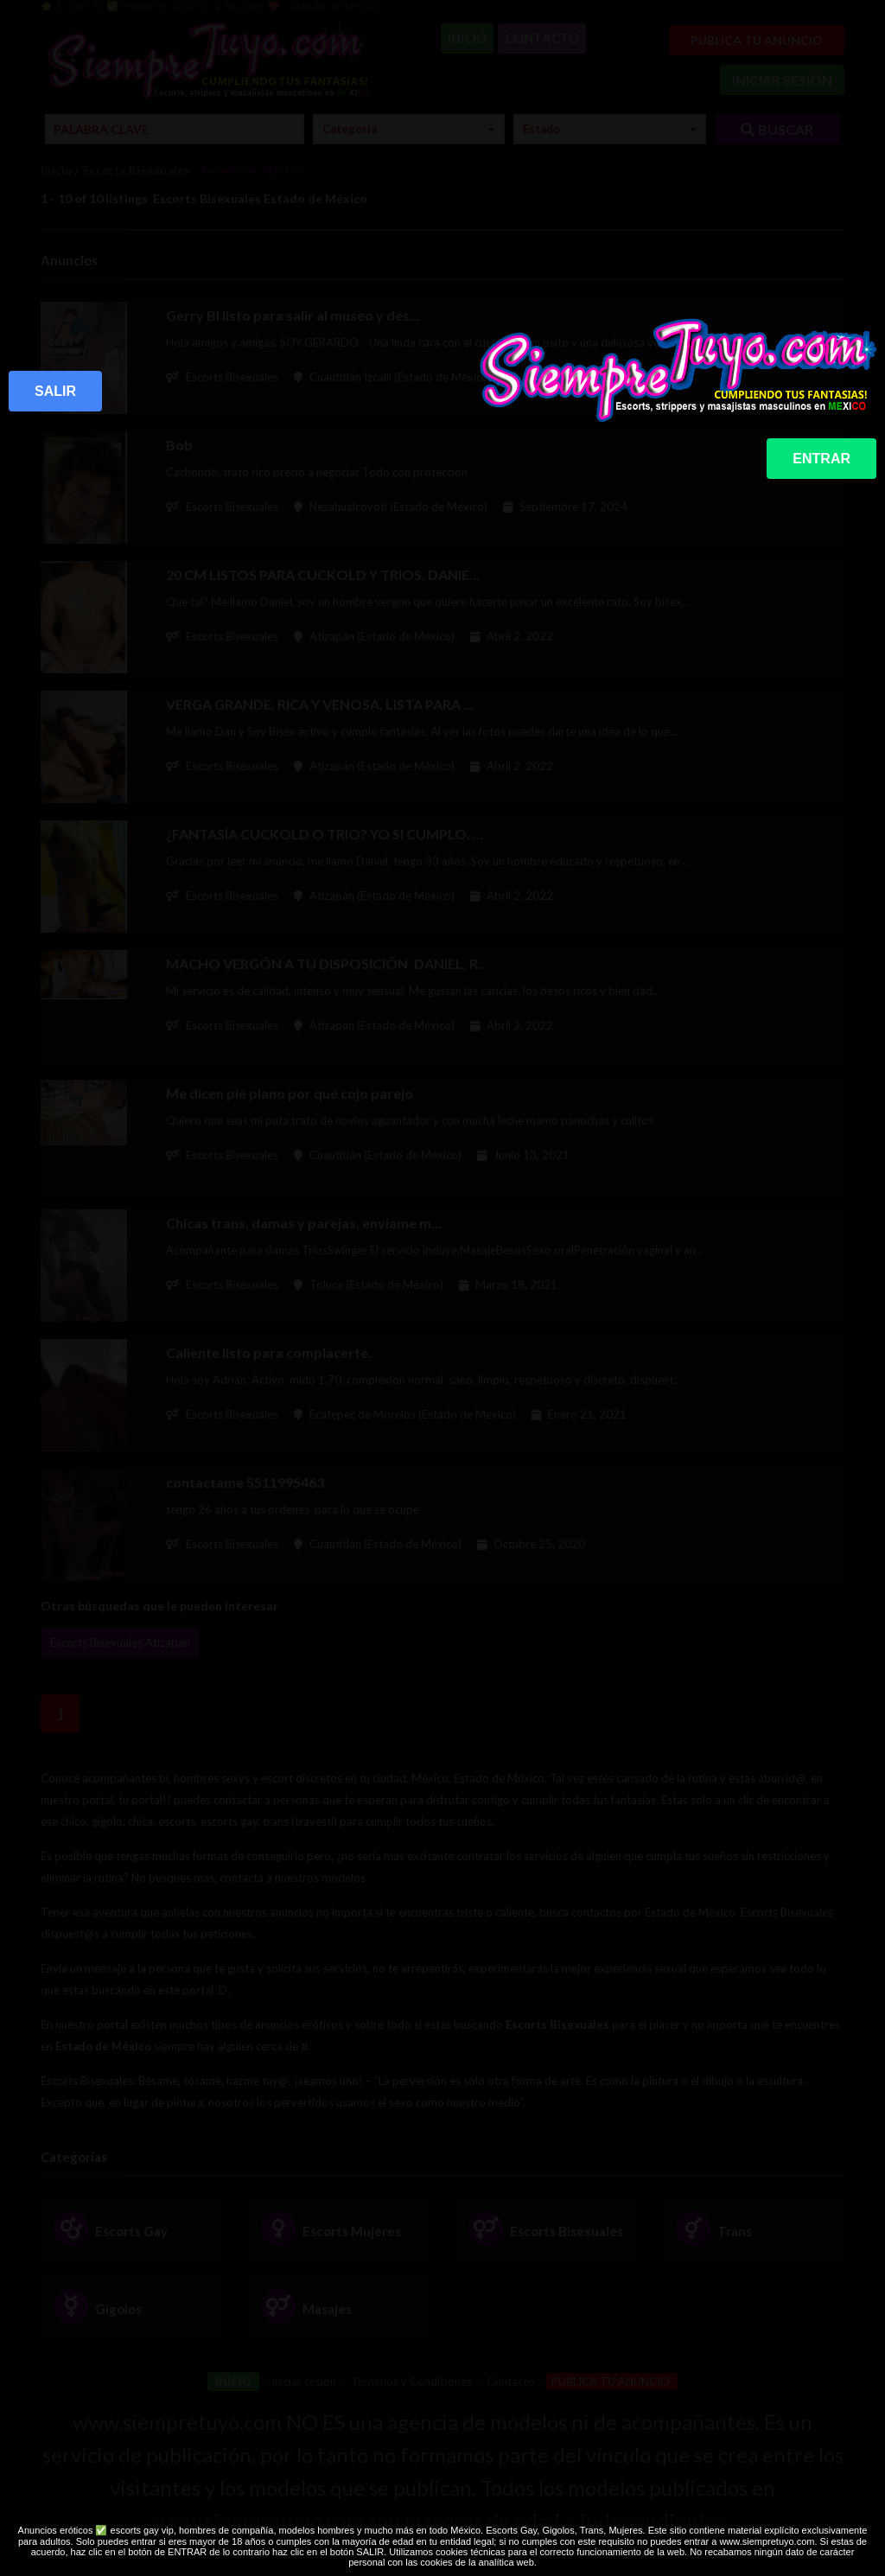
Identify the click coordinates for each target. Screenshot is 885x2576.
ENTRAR (821, 458)
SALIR (55, 391)
